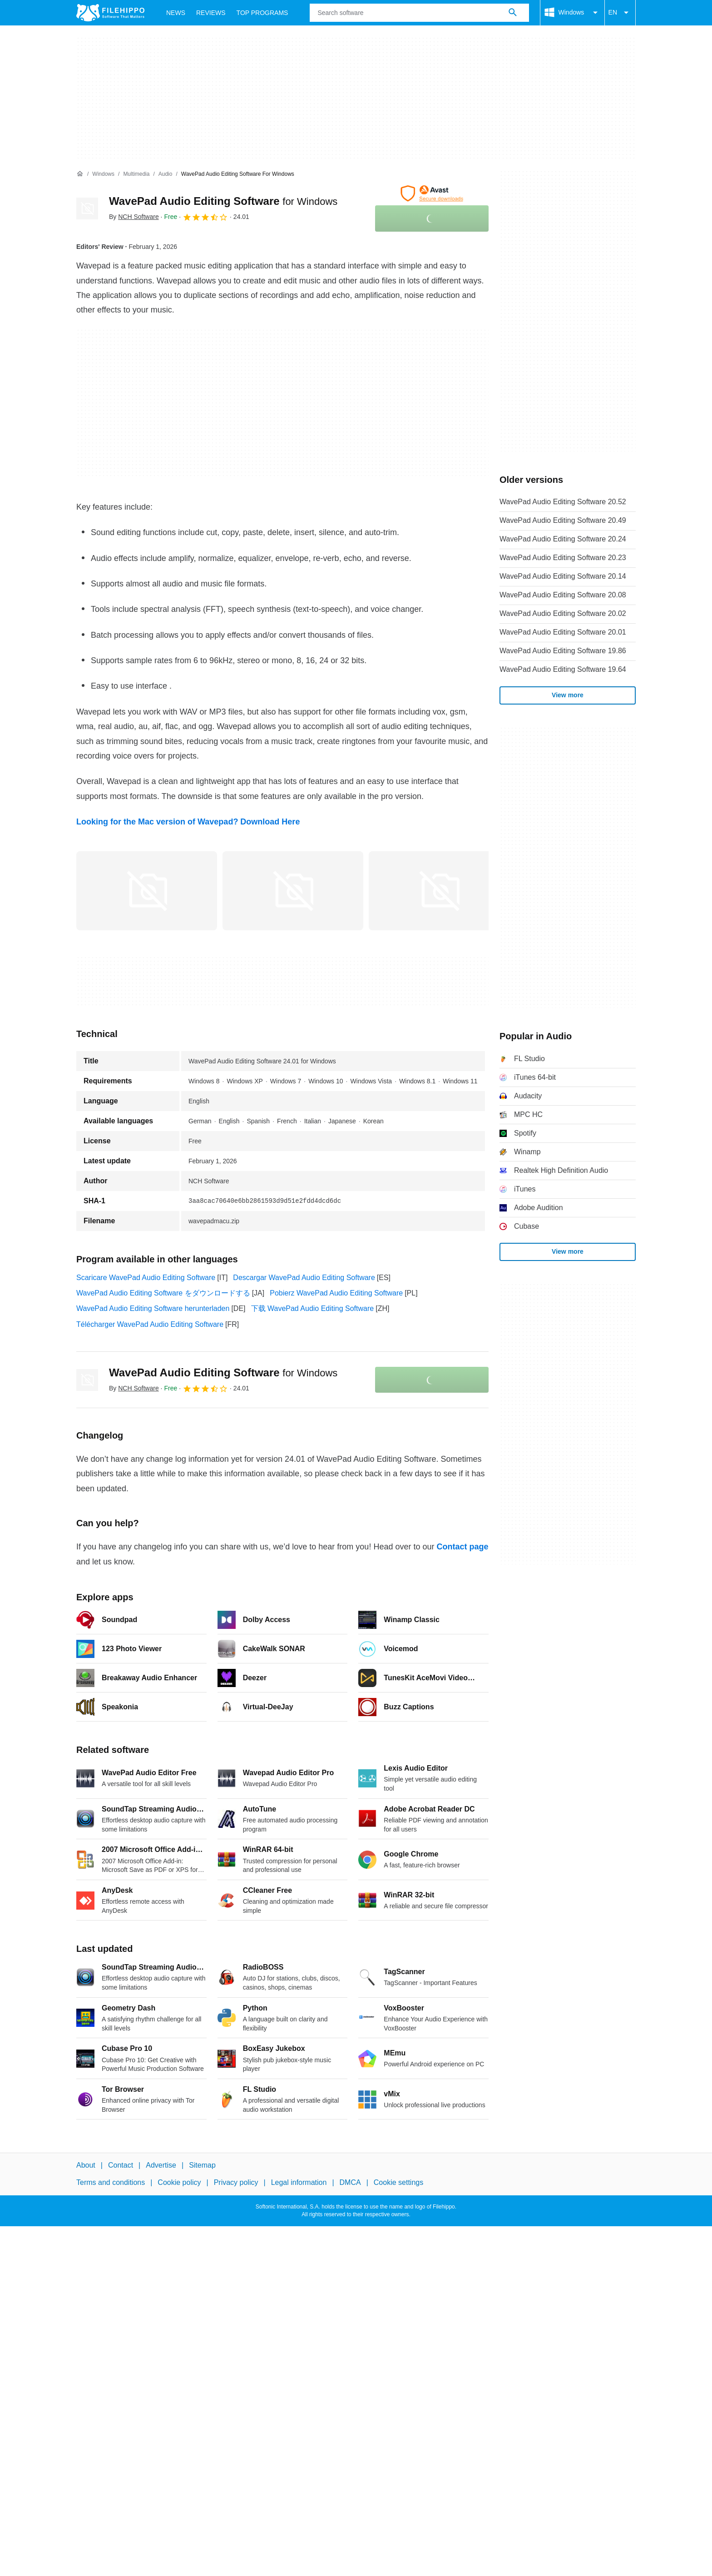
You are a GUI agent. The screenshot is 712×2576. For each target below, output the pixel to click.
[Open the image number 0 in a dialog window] (146, 890)
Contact (120, 2165)
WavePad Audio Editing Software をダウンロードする (163, 1293)
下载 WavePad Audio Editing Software (312, 1308)
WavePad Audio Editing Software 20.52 (562, 502)
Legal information (299, 2182)
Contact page (462, 1546)
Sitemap (202, 2165)
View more (567, 695)
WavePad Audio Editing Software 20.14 (562, 576)
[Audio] (165, 174)
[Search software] (513, 13)
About (85, 2165)
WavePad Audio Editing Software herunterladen (152, 1308)
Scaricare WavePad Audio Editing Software (145, 1277)
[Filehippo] (110, 12)
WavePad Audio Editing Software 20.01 (562, 632)
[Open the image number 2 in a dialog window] (439, 890)
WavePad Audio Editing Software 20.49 (562, 520)
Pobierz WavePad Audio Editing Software (336, 1293)
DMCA (350, 2182)
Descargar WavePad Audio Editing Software (304, 1277)
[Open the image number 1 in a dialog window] (292, 890)
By (134, 216)
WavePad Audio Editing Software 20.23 (562, 557)
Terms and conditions (110, 2182)
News (175, 12)
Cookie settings (398, 2182)
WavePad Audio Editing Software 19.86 (562, 651)
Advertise (161, 2165)
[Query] (419, 13)
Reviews (211, 12)
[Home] (80, 174)
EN (620, 12)
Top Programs (262, 12)
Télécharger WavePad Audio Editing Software (149, 1324)
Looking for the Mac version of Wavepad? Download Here (188, 821)
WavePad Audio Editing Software (223, 201)
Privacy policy (236, 2182)
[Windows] (103, 174)
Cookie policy (179, 2182)
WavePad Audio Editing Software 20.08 (562, 595)
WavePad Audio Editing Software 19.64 (562, 669)
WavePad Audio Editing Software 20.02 (562, 613)
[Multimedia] (136, 174)
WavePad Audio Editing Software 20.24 (562, 539)
